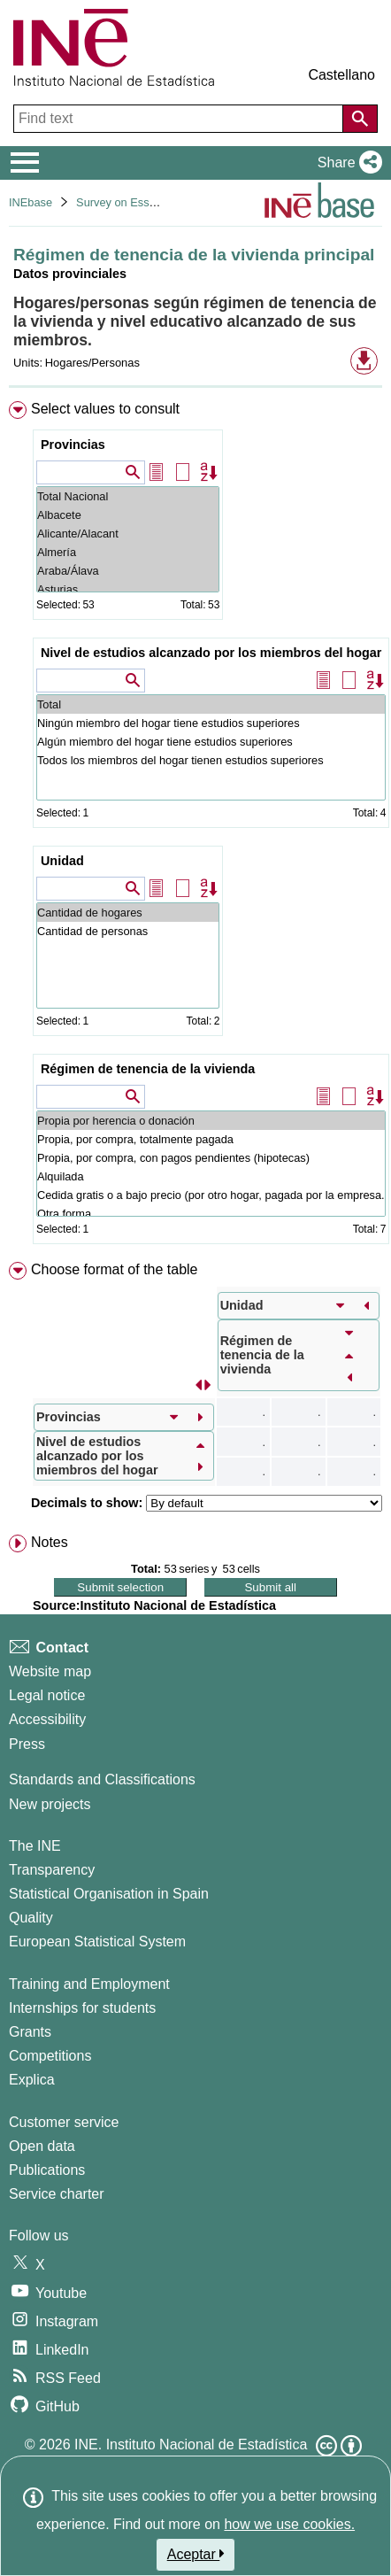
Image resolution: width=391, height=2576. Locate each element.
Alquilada (211, 1176)
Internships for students (82, 2007)
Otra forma (211, 1213)
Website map (50, 1671)
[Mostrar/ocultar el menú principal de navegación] (25, 163)
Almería (127, 552)
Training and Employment (89, 1984)
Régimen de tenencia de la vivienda (148, 1069)
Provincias (73, 444)
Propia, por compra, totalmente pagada (211, 1139)
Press (27, 1744)
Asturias (127, 589)
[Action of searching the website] (360, 118)
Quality (31, 1917)
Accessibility (47, 1719)
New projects (49, 1804)
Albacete (127, 515)
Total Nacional (127, 496)
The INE (35, 1845)
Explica (32, 2079)
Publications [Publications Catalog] (47, 2170)
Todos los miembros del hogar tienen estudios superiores (211, 760)
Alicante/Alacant (127, 533)
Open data (42, 2146)
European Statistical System (97, 1941)
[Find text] (180, 118)
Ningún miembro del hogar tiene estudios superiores (211, 723)
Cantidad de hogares (127, 912)
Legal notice (47, 1695)
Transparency (52, 1869)
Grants (30, 2031)
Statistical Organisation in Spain (109, 1893)
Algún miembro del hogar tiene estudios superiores (211, 741)
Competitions (50, 2055)
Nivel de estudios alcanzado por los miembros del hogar (211, 653)
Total (211, 704)
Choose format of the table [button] (114, 1269)
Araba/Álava (127, 570)
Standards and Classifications (102, 1779)
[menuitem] (195, 826)
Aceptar (196, 2554)
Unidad (62, 861)
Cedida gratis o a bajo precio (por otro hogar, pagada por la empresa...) (211, 1195)
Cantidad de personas (127, 931)
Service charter (56, 2193)
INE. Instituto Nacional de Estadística (190, 2444)
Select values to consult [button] (105, 408)
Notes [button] (49, 1542)
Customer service (64, 2122)
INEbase (30, 202)
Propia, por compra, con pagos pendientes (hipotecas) (211, 1158)
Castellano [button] (341, 74)
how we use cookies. (289, 2524)
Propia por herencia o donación (211, 1120)
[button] (346, 163)
